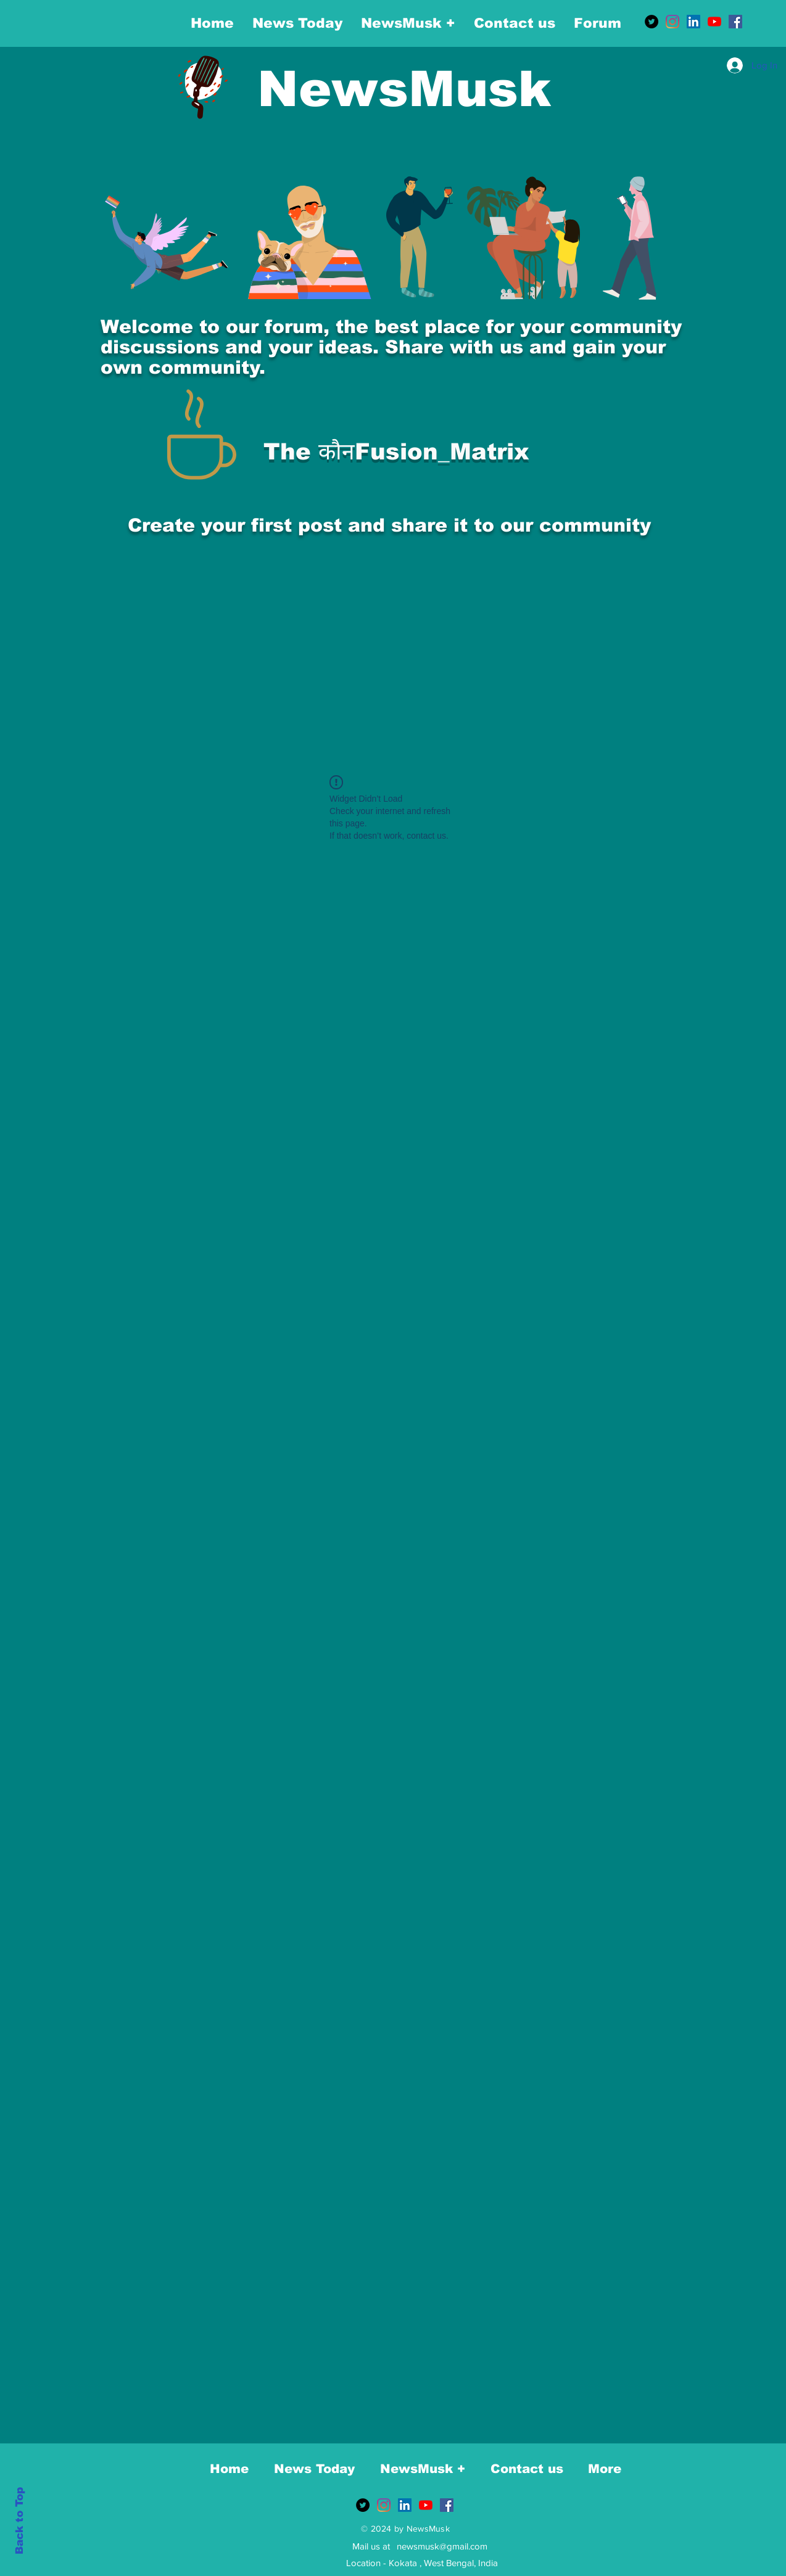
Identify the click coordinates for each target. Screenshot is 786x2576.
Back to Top (19, 2520)
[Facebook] (735, 21)
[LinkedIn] (693, 21)
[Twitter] (651, 21)
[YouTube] (714, 21)
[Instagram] (672, 21)
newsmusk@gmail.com (442, 2546)
